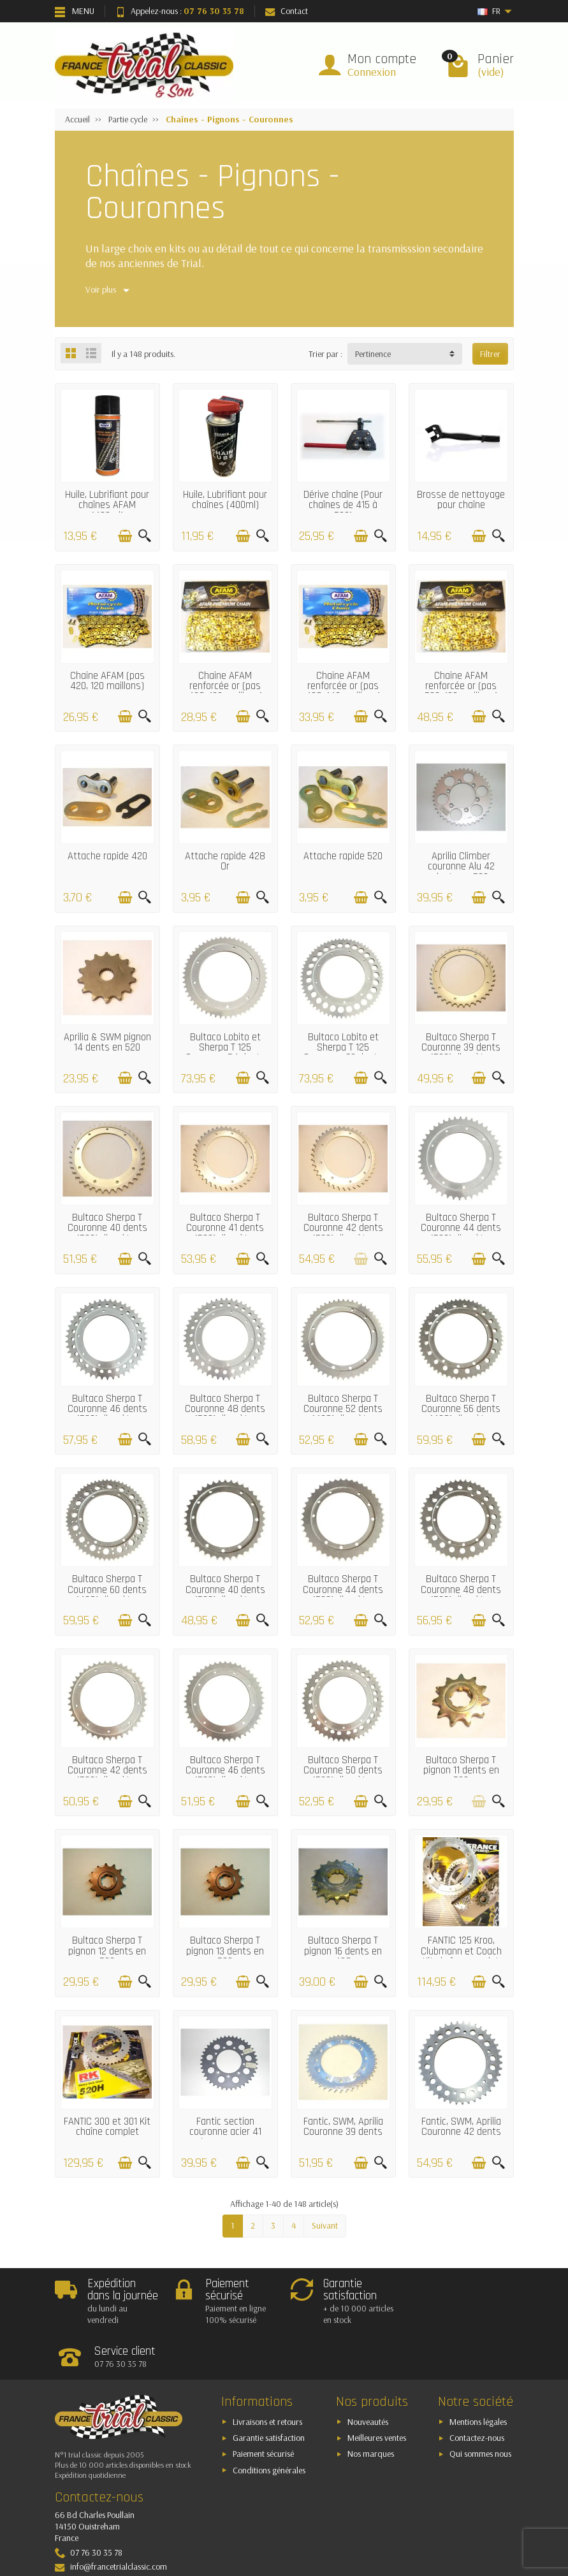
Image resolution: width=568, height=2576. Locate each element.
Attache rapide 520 (342, 856)
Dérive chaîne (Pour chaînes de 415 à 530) (342, 505)
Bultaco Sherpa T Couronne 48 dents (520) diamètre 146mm (461, 1595)
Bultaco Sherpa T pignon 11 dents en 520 (461, 1771)
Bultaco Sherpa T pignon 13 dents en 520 (225, 1951)
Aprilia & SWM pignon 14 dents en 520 (107, 1042)
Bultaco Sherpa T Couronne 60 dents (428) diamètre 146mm (107, 1595)
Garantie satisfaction (269, 2393)
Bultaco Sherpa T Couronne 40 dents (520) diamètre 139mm (107, 1233)
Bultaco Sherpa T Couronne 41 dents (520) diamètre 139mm (225, 1233)
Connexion (371, 71)
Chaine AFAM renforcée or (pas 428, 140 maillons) (343, 686)
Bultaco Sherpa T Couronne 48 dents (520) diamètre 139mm (225, 1414)
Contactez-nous (476, 2393)
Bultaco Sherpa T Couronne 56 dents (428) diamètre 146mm (460, 1414)
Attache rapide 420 (107, 856)
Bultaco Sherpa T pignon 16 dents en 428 (343, 1951)
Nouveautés (367, 2377)
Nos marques (370, 2409)
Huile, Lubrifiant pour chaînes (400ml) (225, 500)
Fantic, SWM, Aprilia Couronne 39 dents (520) (343, 2132)
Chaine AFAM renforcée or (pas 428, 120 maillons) (225, 686)
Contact (286, 11)
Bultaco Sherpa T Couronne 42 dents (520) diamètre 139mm (343, 1233)
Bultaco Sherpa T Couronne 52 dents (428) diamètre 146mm (342, 1414)
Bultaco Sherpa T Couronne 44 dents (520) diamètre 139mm (461, 1233)
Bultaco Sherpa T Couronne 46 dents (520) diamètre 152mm (225, 1776)
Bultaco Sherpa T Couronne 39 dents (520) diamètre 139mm (460, 1053)
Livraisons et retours (267, 2377)
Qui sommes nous (480, 2409)
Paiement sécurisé (263, 2409)
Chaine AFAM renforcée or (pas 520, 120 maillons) (461, 686)
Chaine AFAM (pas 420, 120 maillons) (107, 681)
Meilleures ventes (376, 2393)
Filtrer (490, 354)
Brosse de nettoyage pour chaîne (461, 500)
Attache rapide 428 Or (225, 861)
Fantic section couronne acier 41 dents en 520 (225, 2132)
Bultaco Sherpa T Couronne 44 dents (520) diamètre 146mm (343, 1595)
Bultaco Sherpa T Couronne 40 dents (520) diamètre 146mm (225, 1595)
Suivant (325, 2225)
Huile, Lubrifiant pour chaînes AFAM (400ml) (107, 505)
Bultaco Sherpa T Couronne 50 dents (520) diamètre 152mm (342, 1776)
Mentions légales (478, 2377)
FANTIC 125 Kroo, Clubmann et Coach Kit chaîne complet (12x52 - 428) (461, 1956)
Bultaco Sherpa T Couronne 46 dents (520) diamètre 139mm (107, 1414)
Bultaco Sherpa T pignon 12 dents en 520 (107, 1951)
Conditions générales (269, 2426)
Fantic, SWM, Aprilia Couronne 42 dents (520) (461, 2132)
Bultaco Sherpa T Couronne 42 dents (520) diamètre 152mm (107, 1776)
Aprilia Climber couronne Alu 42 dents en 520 (461, 867)
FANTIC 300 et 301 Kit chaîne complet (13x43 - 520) (107, 2132)
